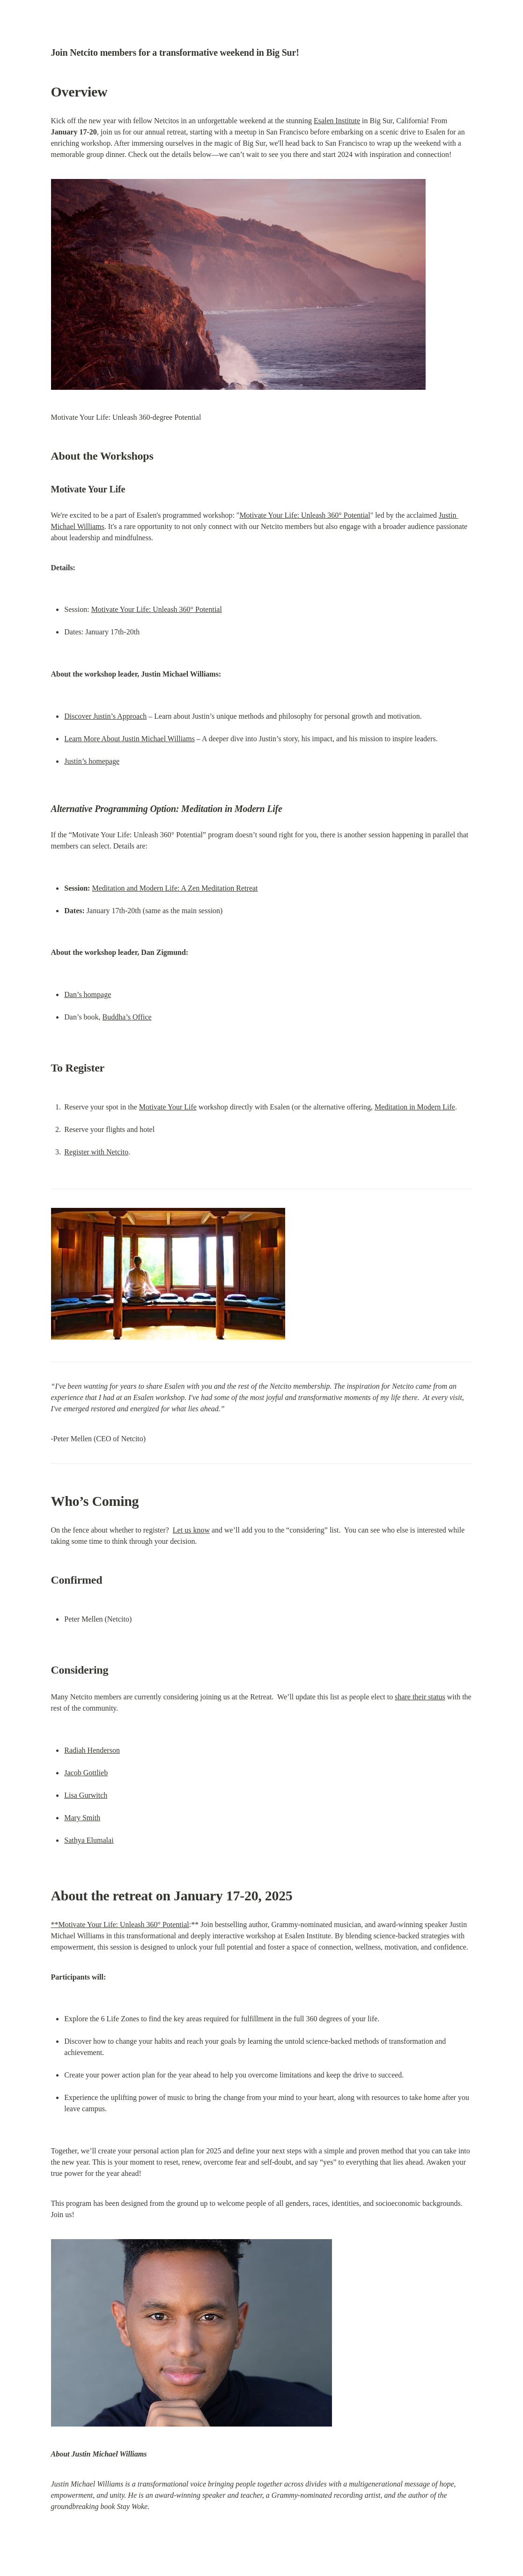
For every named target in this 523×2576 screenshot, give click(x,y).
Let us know (191, 1530)
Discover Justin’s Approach (105, 716)
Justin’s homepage (91, 761)
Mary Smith (82, 1818)
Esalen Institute (337, 121)
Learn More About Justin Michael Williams (129, 739)
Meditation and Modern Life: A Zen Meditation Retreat (175, 888)
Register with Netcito (96, 1152)
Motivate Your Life (168, 1107)
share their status (420, 1697)
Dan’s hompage (87, 994)
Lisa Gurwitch (85, 1795)
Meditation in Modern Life (415, 1107)
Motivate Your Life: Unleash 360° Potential (304, 515)
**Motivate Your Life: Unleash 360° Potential (120, 1924)
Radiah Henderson (92, 1750)
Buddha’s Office (127, 1017)
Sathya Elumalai (88, 1840)
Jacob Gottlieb (86, 1773)
